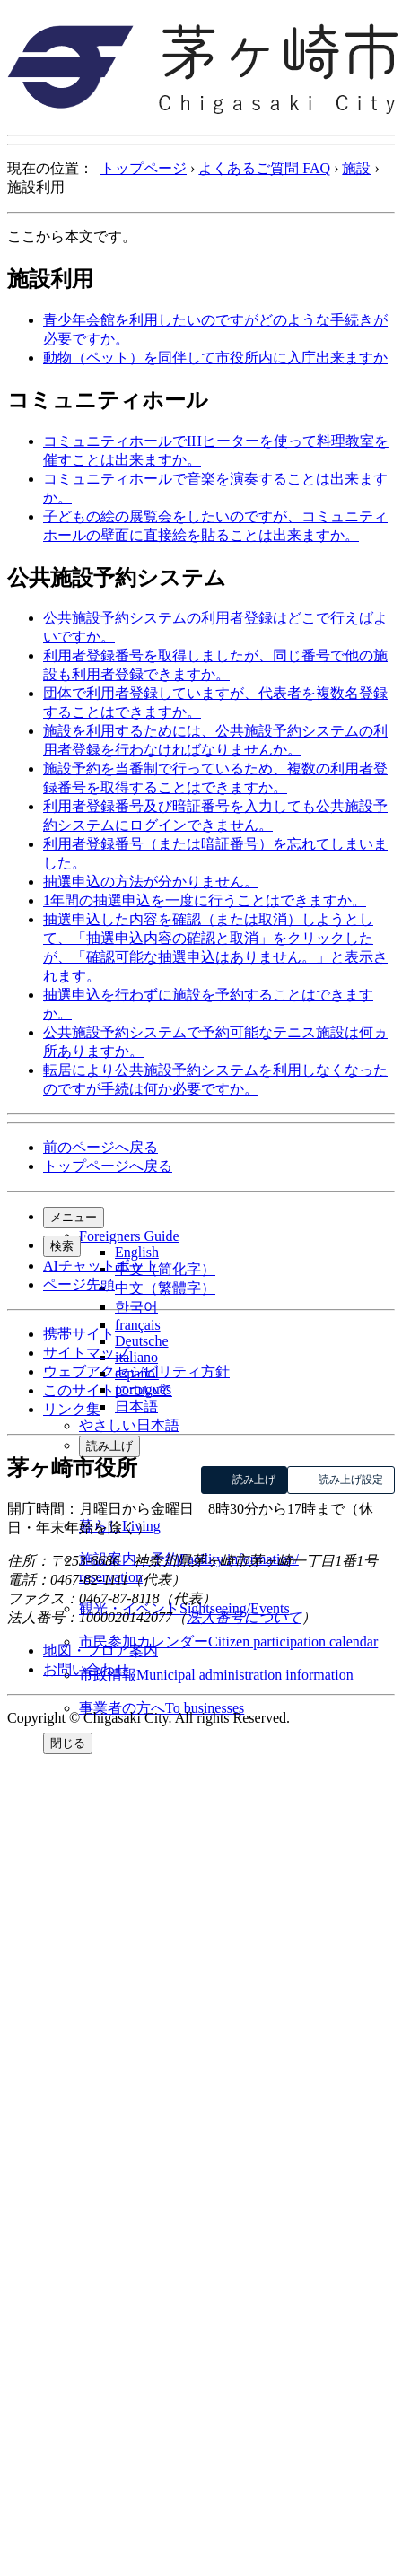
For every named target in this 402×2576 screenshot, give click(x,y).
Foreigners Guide (129, 1236)
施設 (356, 168)
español (137, 1373)
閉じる (67, 1743)
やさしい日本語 (129, 1425)
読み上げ (109, 1446)
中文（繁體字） (165, 1288)
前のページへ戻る (100, 1147)
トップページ (143, 168)
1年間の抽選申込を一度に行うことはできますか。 (204, 900)
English (137, 1252)
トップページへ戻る (107, 1166)
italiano (136, 1357)
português (143, 1389)
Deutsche (142, 1341)
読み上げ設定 (351, 1479)
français (138, 1324)
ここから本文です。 (71, 236)
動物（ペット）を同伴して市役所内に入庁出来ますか (215, 357)
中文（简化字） (165, 1269)
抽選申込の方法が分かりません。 (150, 881)
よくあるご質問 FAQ (264, 168)
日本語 (136, 1406)
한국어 (136, 1306)
